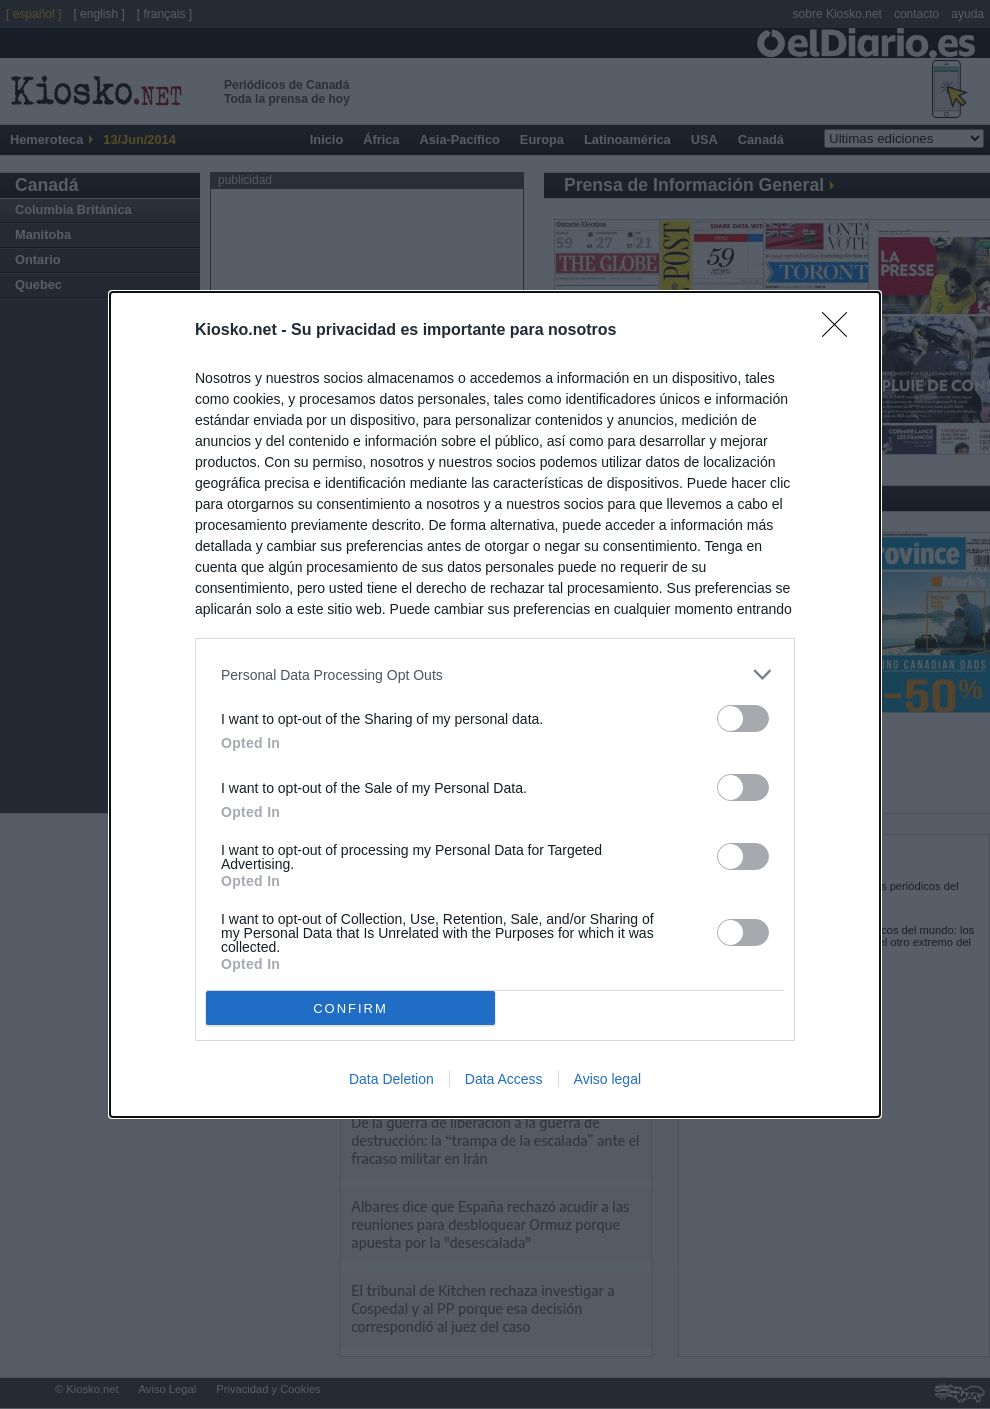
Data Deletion (391, 1079)
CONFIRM (350, 1008)
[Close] (841, 331)
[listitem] (495, 674)
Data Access (504, 1079)
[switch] (743, 718)
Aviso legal (607, 1079)
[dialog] (495, 704)
